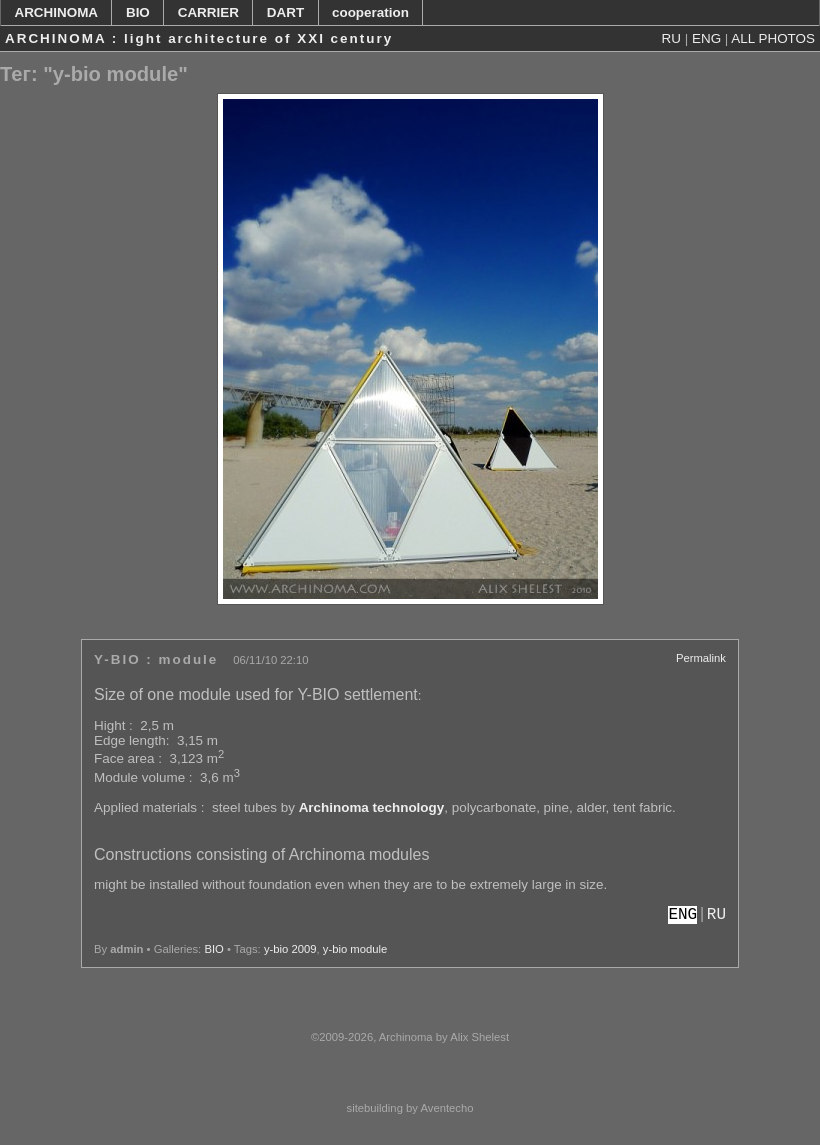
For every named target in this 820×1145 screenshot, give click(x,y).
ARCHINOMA (56, 12)
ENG (706, 38)
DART (285, 12)
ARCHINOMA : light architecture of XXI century (199, 38)
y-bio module (355, 949)
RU (671, 38)
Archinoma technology (372, 807)
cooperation (370, 12)
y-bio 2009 (290, 949)
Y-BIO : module (156, 659)
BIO (138, 12)
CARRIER (208, 12)
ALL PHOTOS (773, 38)
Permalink (701, 658)
